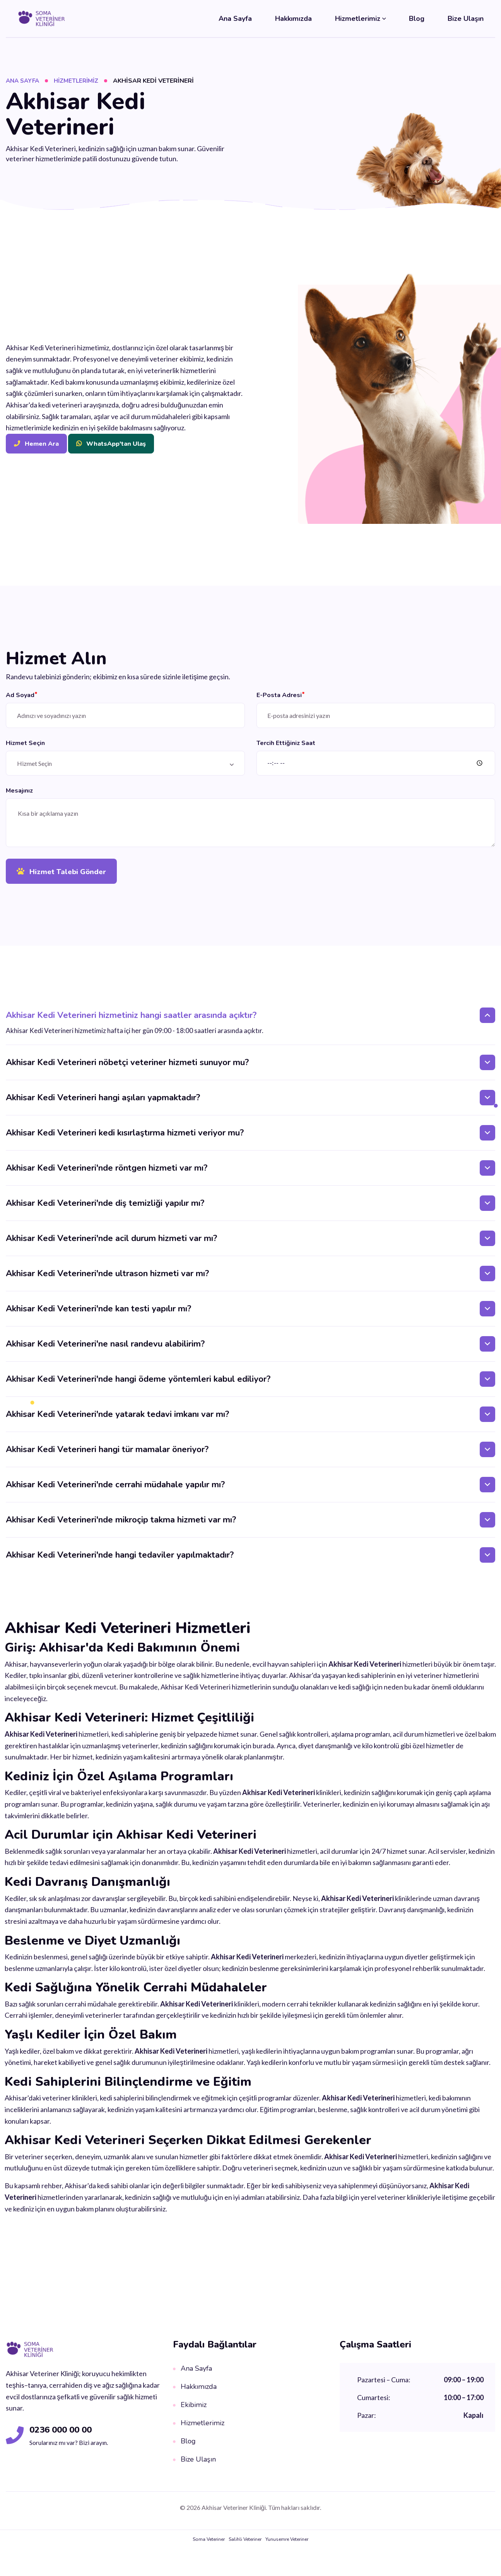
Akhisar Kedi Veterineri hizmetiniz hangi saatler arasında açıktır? (131, 1022)
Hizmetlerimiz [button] (357, 18)
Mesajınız (19, 795)
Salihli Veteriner (245, 2546)
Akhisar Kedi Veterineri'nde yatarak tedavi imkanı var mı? (117, 1421)
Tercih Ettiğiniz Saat (285, 745)
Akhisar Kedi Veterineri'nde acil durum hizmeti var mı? (111, 1245)
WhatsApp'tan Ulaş (111, 444)
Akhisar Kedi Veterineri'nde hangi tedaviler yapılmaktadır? (120, 1561)
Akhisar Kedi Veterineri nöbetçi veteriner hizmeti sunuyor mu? (127, 1069)
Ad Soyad (22, 695)
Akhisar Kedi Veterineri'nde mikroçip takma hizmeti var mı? (121, 1526)
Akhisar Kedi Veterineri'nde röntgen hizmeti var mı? (106, 1174)
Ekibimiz (190, 2411)
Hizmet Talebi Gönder (64, 876)
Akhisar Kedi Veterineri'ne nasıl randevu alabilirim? (105, 1350)
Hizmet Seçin (25, 745)
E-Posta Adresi (280, 695)
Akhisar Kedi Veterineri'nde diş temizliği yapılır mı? (105, 1210)
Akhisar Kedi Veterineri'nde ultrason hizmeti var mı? (107, 1280)
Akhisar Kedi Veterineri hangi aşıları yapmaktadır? (103, 1104)
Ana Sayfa (235, 18)
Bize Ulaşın (466, 18)
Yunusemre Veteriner (286, 2546)
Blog (416, 18)
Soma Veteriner (209, 2546)
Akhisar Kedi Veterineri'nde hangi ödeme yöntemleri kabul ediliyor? (138, 1385)
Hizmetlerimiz (80, 81)
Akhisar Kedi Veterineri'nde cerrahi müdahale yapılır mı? (115, 1491)
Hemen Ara (36, 444)
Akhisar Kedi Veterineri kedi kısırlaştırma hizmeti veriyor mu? (125, 1139)
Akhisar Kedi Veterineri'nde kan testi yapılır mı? (98, 1315)
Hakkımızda (293, 18)
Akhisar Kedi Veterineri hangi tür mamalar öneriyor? (107, 1456)
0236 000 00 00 (65, 2436)
